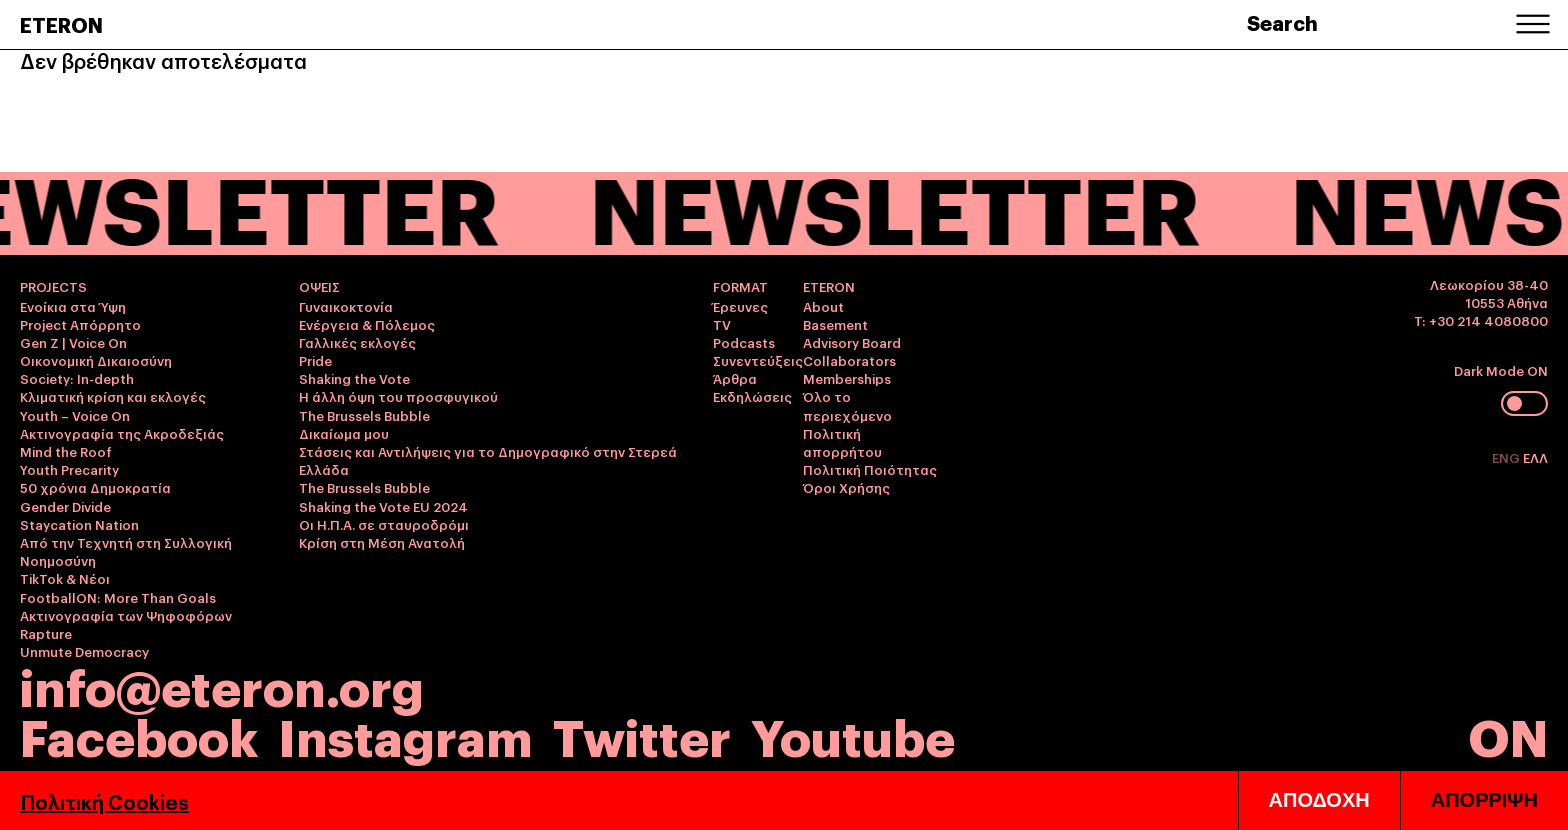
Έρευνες (740, 306)
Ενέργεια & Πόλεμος (367, 324)
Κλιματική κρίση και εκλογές (113, 396)
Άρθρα (735, 378)
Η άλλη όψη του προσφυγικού (398, 396)
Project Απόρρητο (80, 324)
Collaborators (849, 360)
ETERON (61, 24)
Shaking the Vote (354, 378)
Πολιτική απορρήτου (842, 442)
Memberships (847, 378)
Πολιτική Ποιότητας (870, 469)
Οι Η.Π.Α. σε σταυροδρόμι (384, 524)
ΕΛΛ (1535, 457)
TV (722, 324)
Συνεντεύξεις (758, 360)
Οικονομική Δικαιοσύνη (96, 360)
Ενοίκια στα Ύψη (73, 306)
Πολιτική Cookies (104, 801)
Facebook (139, 734)
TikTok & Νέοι (65, 578)
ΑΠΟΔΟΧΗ (1319, 800)
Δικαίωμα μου (344, 433)
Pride (315, 360)
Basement (835, 324)
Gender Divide (65, 506)
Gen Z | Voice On (73, 342)
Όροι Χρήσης (846, 487)
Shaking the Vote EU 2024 (383, 506)
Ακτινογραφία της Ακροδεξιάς (122, 433)
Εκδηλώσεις (752, 396)
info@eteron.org (222, 685)
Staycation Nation (79, 524)
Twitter (642, 734)
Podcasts (744, 342)
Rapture (46, 633)
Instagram (405, 734)
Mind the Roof (66, 451)
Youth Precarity (69, 469)
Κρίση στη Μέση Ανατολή (382, 542)
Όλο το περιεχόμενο (847, 405)
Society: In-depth (77, 378)
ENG (1507, 457)
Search (1282, 22)
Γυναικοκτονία (346, 306)
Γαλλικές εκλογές (357, 342)
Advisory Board (852, 342)
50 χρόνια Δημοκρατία (95, 487)
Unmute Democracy (84, 651)
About (823, 306)
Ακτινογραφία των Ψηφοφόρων (126, 615)
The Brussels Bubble (364, 415)
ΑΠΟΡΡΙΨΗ (1484, 800)
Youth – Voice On (75, 415)
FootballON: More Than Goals (118, 597)
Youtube (853, 734)
